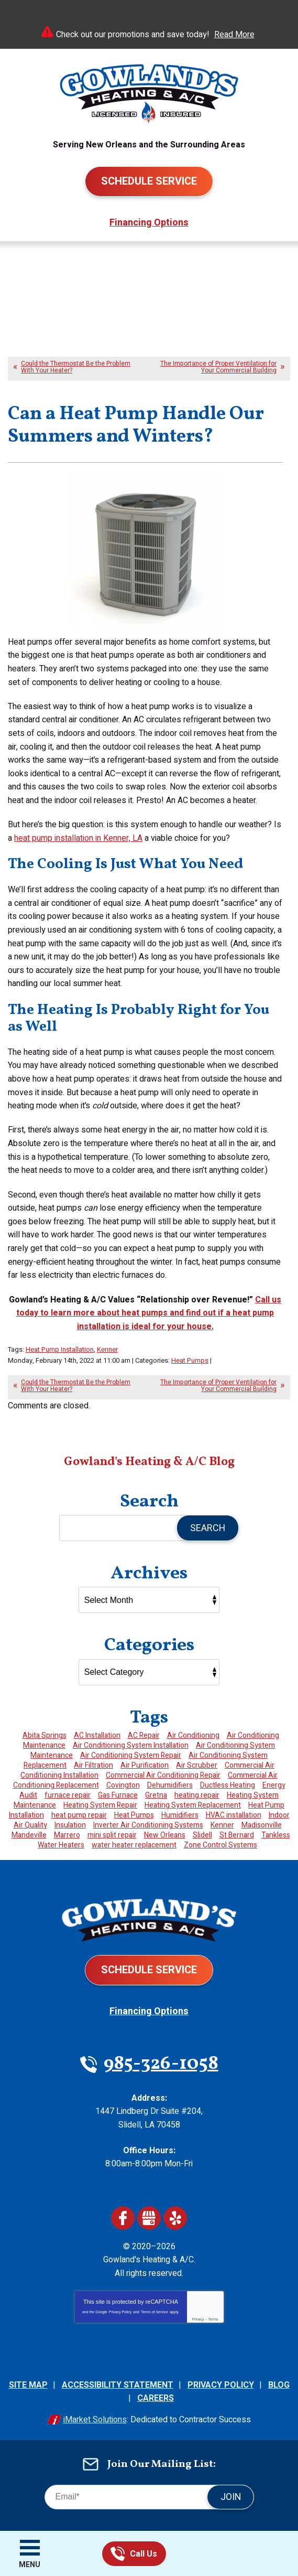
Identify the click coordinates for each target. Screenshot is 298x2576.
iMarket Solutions (95, 2419)
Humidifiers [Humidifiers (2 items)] (179, 1815)
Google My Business (149, 2218)
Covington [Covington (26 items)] (123, 1785)
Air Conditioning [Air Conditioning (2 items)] (193, 1735)
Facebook (123, 2218)
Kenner (107, 1349)
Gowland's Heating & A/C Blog (149, 1461)
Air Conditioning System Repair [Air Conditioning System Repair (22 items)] (130, 1755)
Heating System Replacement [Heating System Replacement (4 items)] (193, 1805)
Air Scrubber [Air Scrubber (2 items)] (196, 1765)
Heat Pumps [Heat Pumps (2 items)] (134, 1815)
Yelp (175, 2218)
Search (207, 1528)
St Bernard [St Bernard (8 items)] (236, 1835)
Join (230, 2497)
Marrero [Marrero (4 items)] (67, 1835)
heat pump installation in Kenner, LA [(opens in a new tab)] (78, 838)
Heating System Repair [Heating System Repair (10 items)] (100, 1805)
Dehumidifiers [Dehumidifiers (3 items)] (170, 1785)
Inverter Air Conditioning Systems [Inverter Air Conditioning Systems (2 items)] (148, 1825)
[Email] (149, 2497)
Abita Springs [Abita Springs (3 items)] (45, 1735)
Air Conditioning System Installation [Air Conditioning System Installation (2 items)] (131, 1745)
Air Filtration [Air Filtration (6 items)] (93, 1765)
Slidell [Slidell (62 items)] (202, 1835)
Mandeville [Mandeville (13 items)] (29, 1835)
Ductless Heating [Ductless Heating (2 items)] (227, 1785)
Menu (29, 2564)
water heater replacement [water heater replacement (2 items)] (134, 1845)
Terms (213, 2319)
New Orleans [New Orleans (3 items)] (164, 1835)
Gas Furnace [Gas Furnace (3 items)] (118, 1795)
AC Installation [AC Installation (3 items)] (97, 1735)
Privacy (198, 2319)
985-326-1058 (118, 2554)
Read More (234, 34)
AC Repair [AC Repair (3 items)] (144, 1735)
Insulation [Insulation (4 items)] (70, 1825)
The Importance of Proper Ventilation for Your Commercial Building (218, 367)
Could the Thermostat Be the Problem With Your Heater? (75, 367)
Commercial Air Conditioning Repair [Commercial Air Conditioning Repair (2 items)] (163, 1775)
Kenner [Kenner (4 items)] (222, 1825)
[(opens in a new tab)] (148, 1313)
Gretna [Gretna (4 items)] (156, 1795)
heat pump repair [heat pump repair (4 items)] (79, 1815)
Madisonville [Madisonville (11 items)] (261, 1825)
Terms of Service (154, 2312)
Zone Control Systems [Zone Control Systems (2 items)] (220, 1845)
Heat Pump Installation (60, 1349)
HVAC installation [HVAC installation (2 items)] (233, 1815)
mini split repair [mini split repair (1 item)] (112, 1835)
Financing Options (149, 223)
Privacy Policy (120, 2312)
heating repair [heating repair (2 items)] (196, 1795)
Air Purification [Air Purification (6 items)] (144, 1765)
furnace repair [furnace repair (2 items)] (68, 1795)
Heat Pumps (189, 1360)
